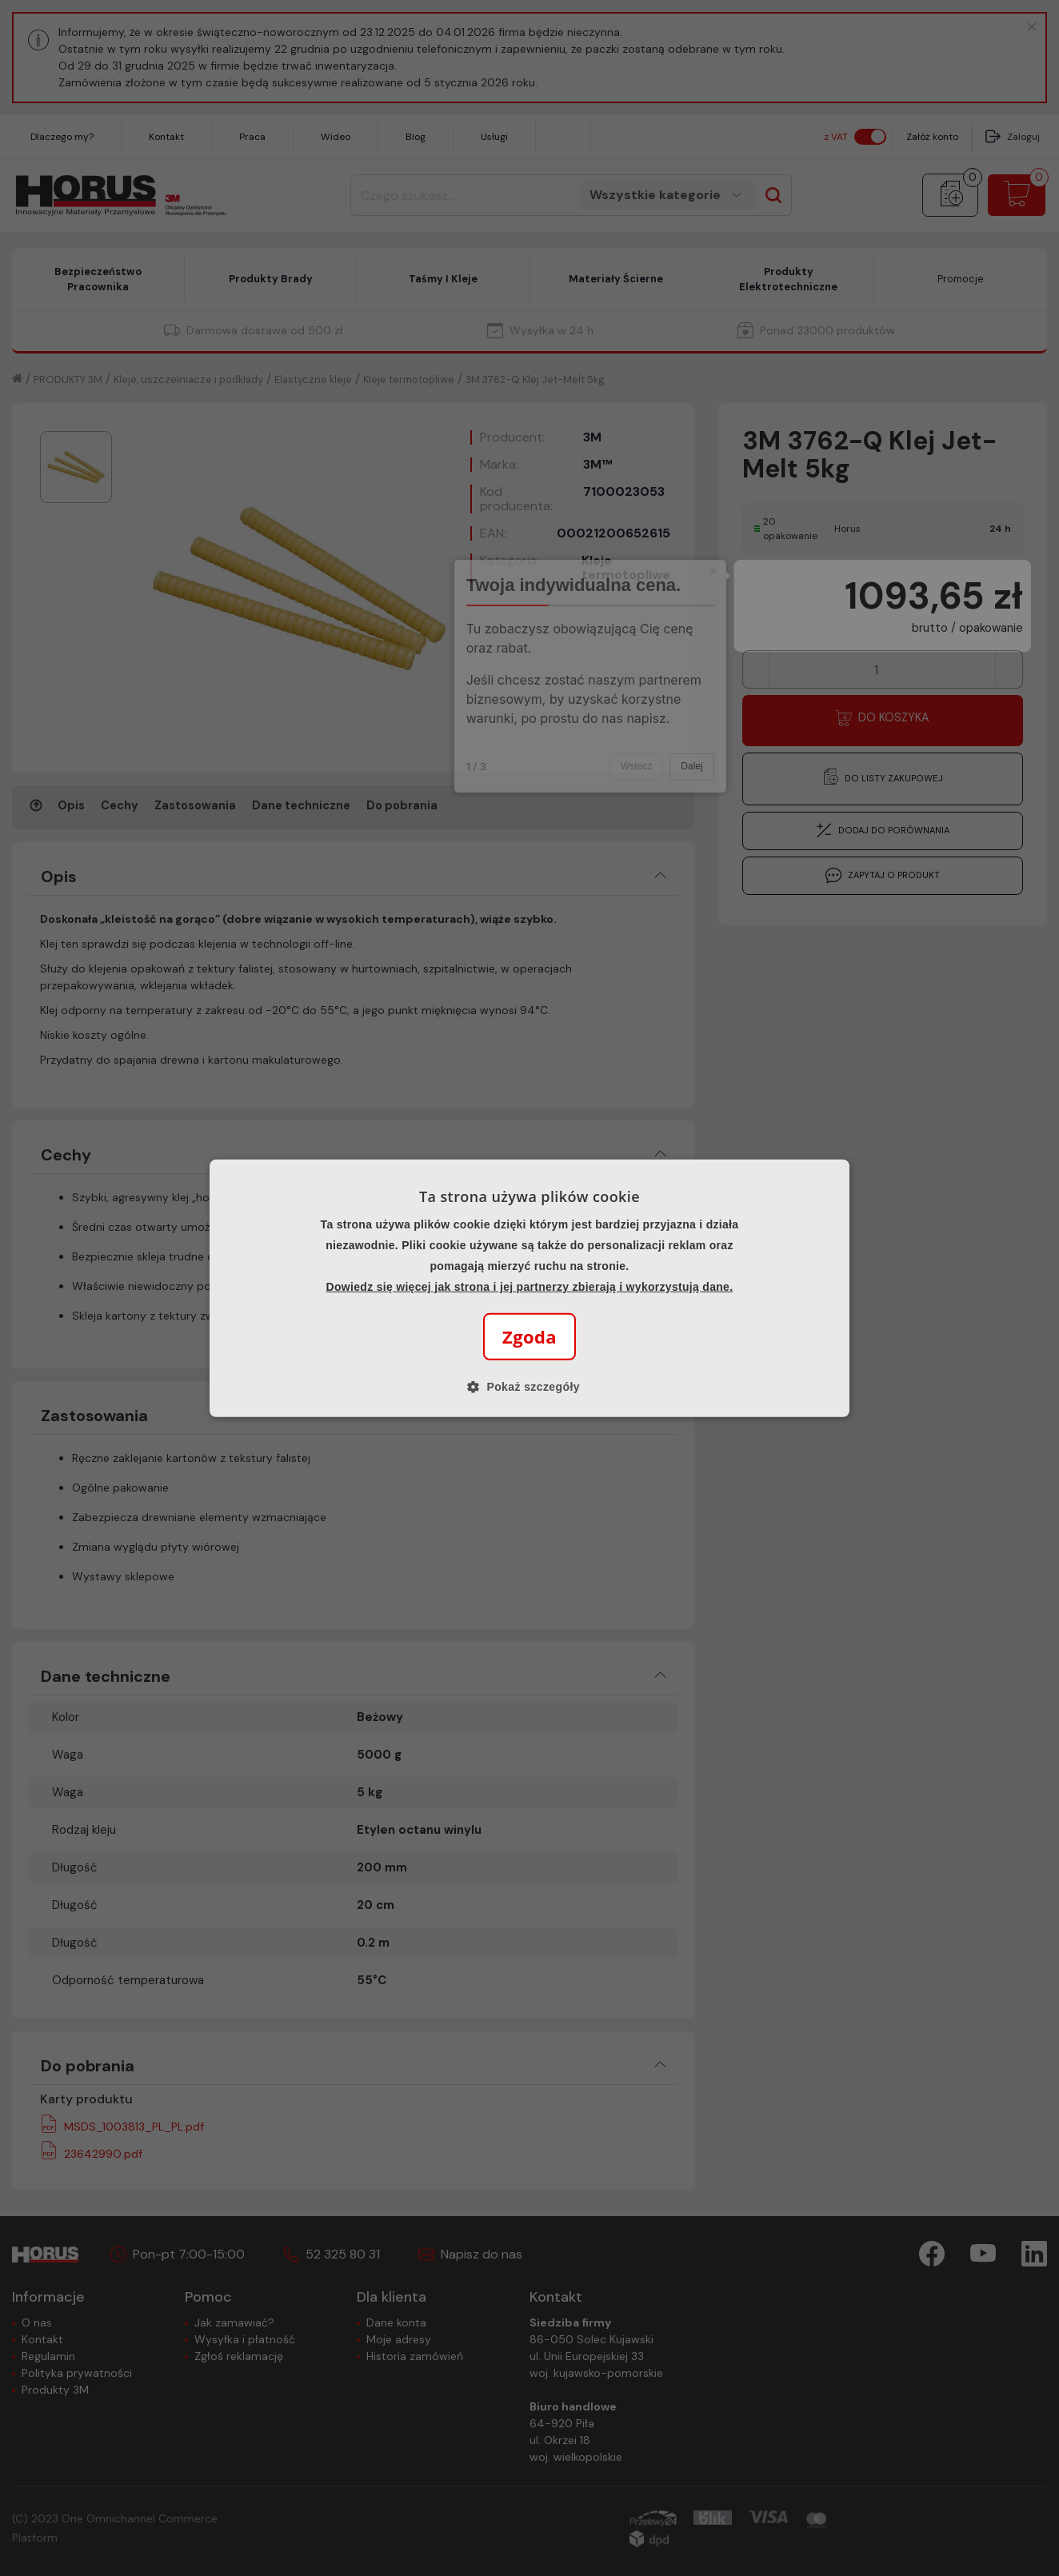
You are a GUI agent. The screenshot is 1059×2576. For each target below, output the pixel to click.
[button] (529, 1386)
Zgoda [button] (529, 1336)
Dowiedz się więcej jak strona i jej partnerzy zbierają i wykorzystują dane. (529, 1286)
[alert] (529, 1288)
